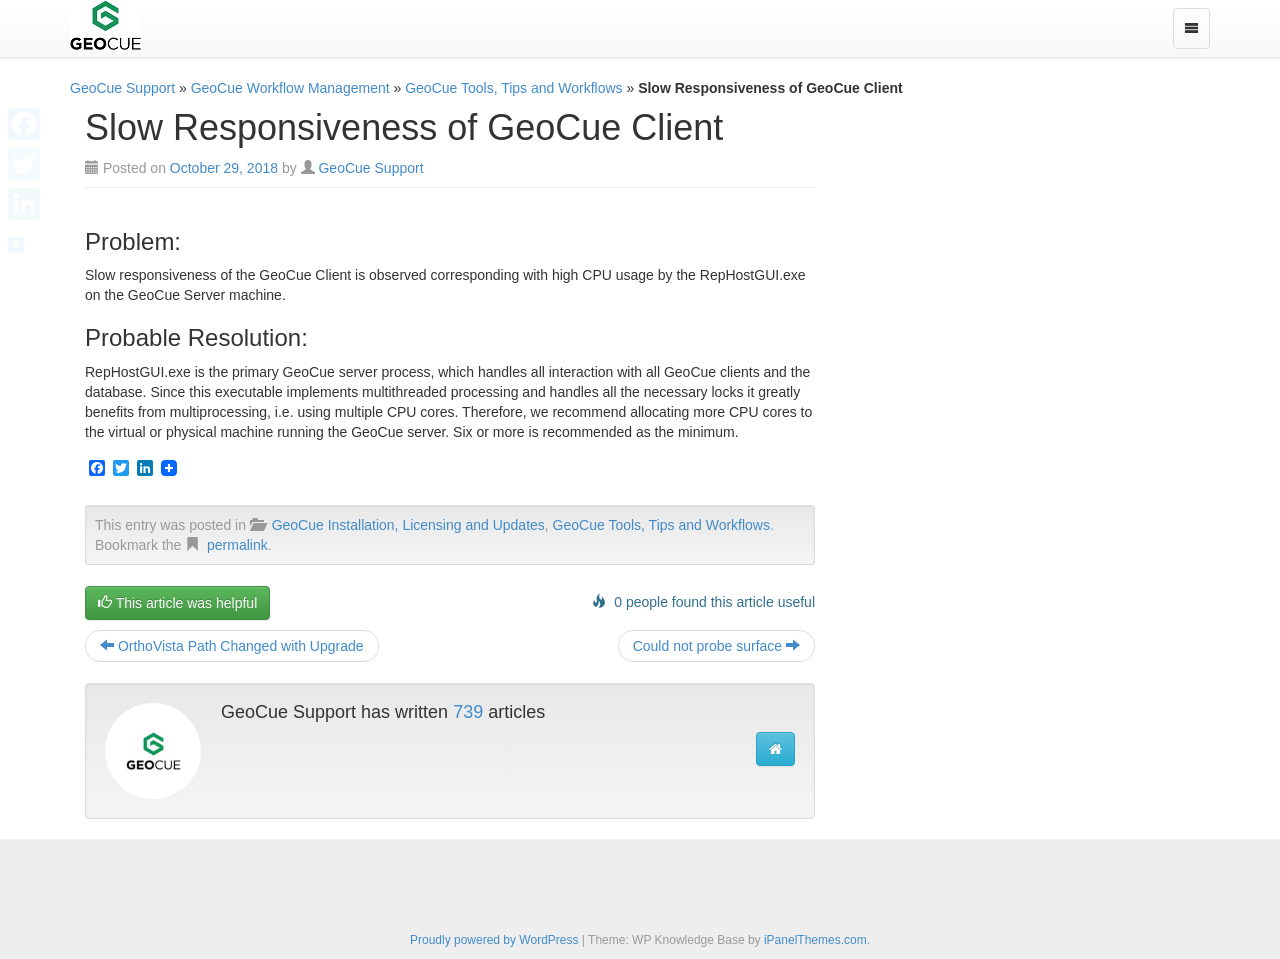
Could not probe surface (716, 646)
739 (468, 712)
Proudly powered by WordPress (494, 940)
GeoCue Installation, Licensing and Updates (408, 525)
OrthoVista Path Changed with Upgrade (232, 646)
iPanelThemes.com (815, 940)
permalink (237, 545)
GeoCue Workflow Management (290, 88)
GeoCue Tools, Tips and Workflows (513, 88)
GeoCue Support (122, 88)
